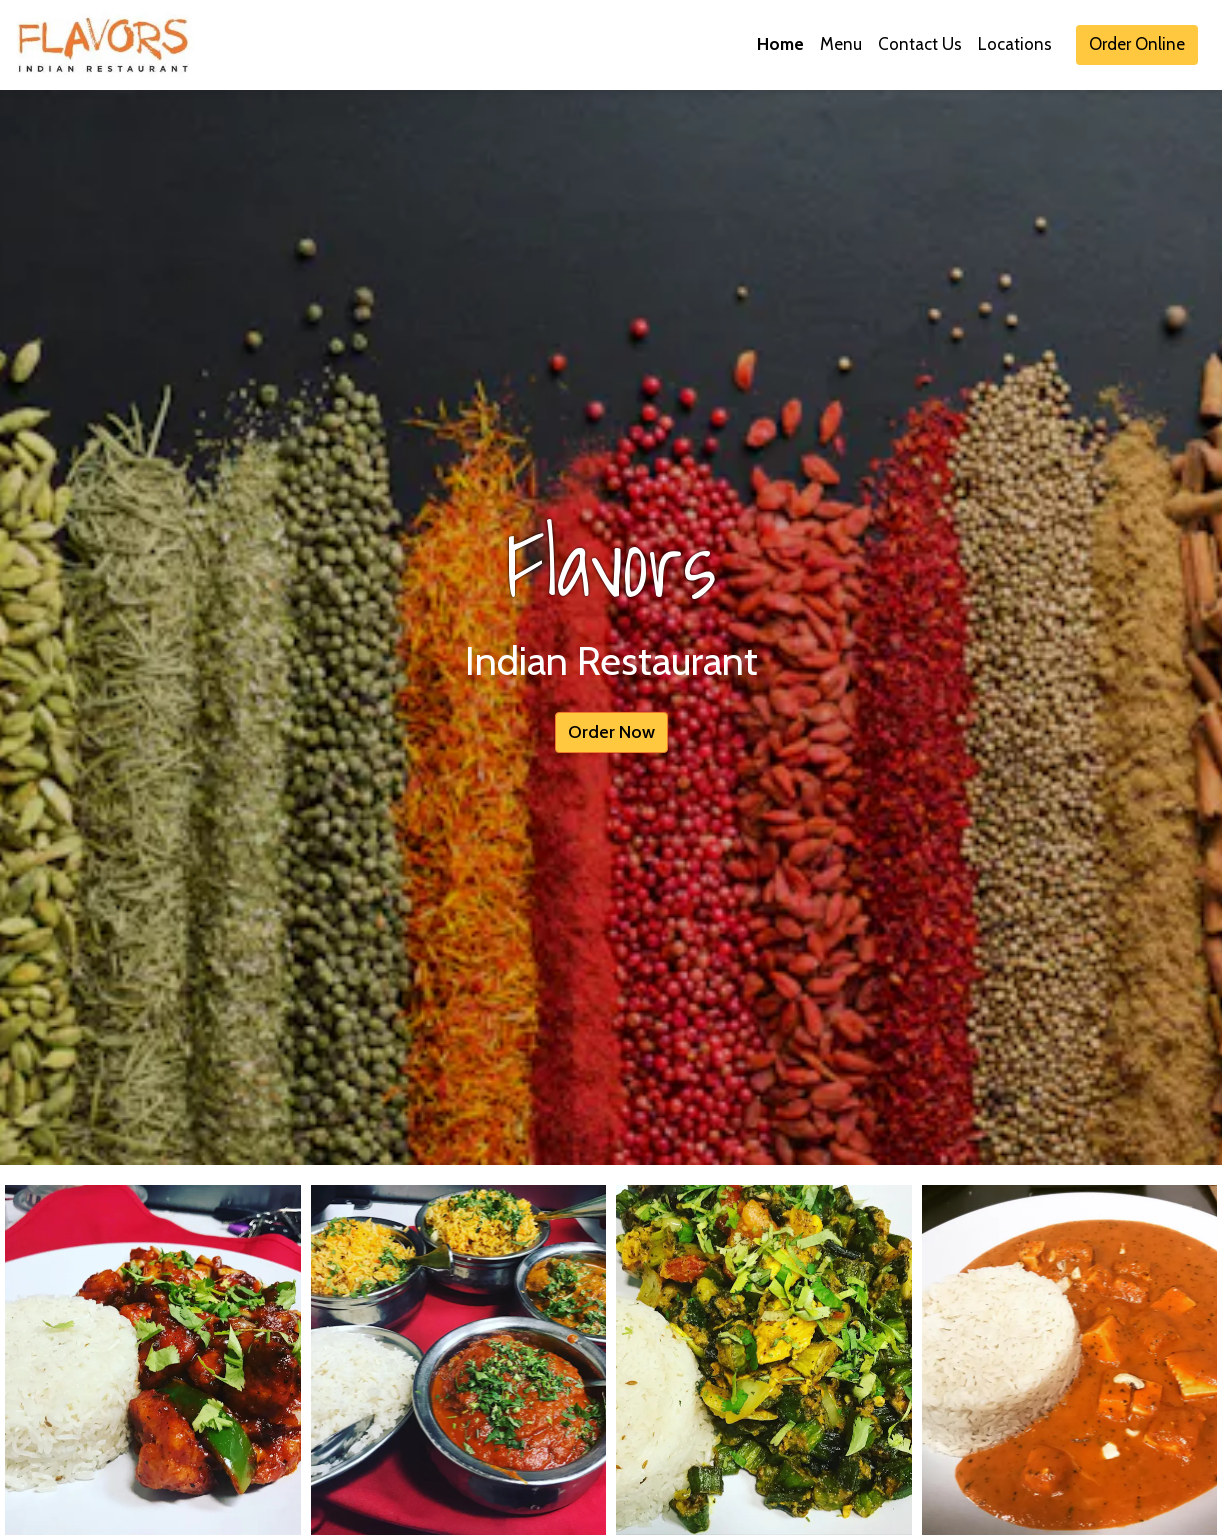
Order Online (1137, 44)
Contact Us (920, 44)
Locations (1015, 44)
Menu (841, 44)
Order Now (611, 732)
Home (780, 44)
